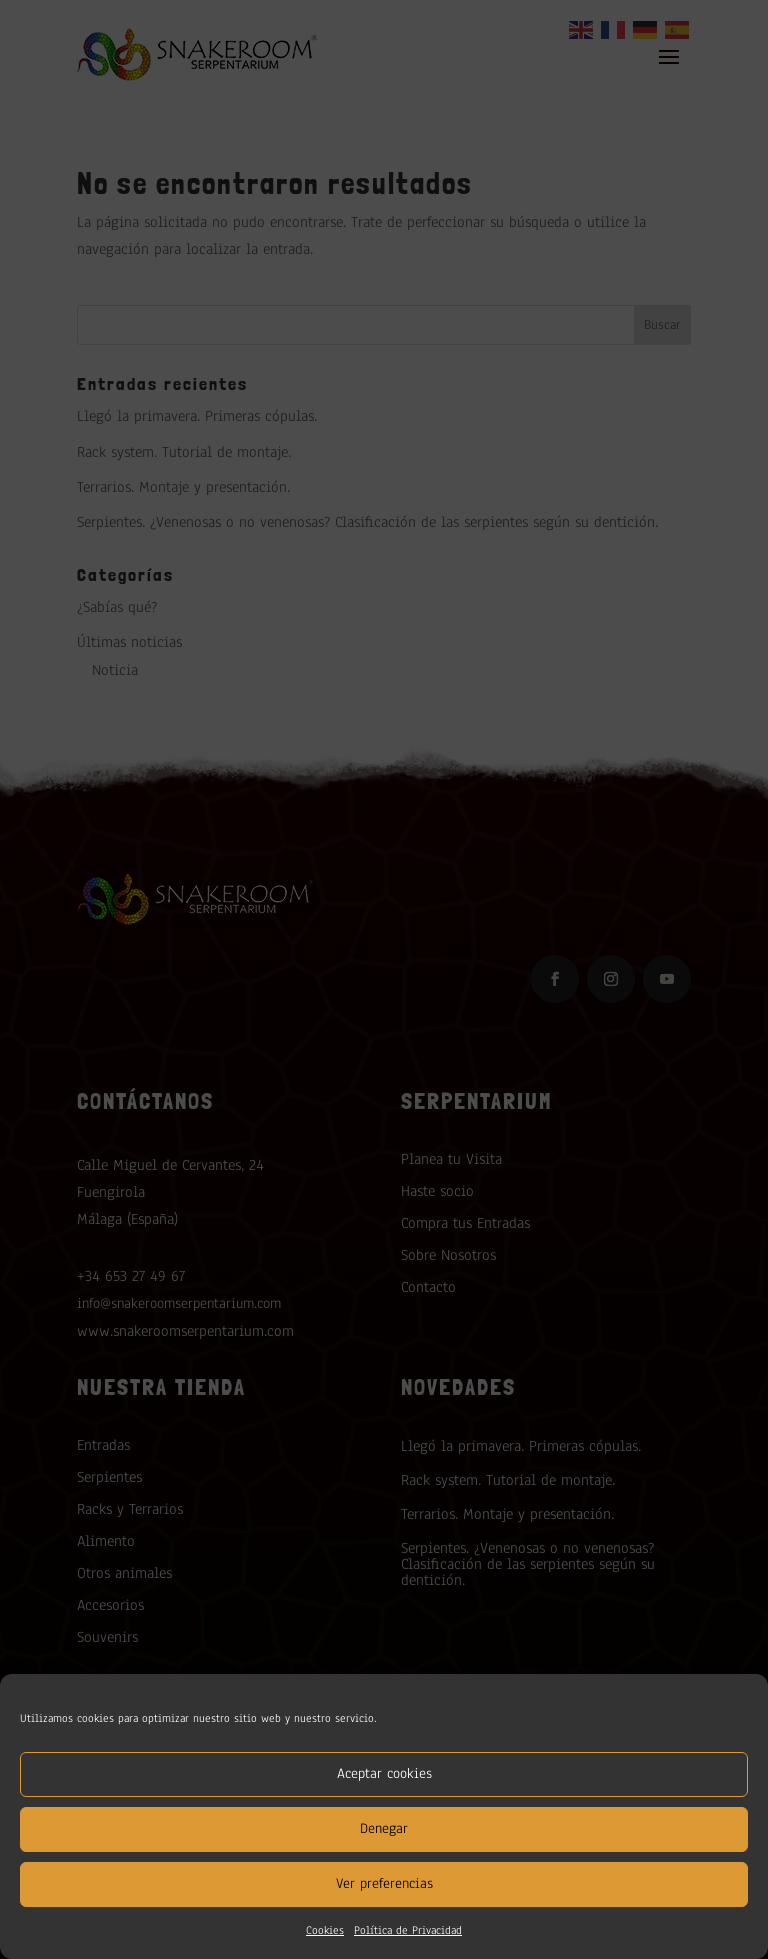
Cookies (325, 1930)
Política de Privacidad (408, 1930)
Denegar (384, 1828)
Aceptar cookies (384, 1773)
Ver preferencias (384, 1883)
